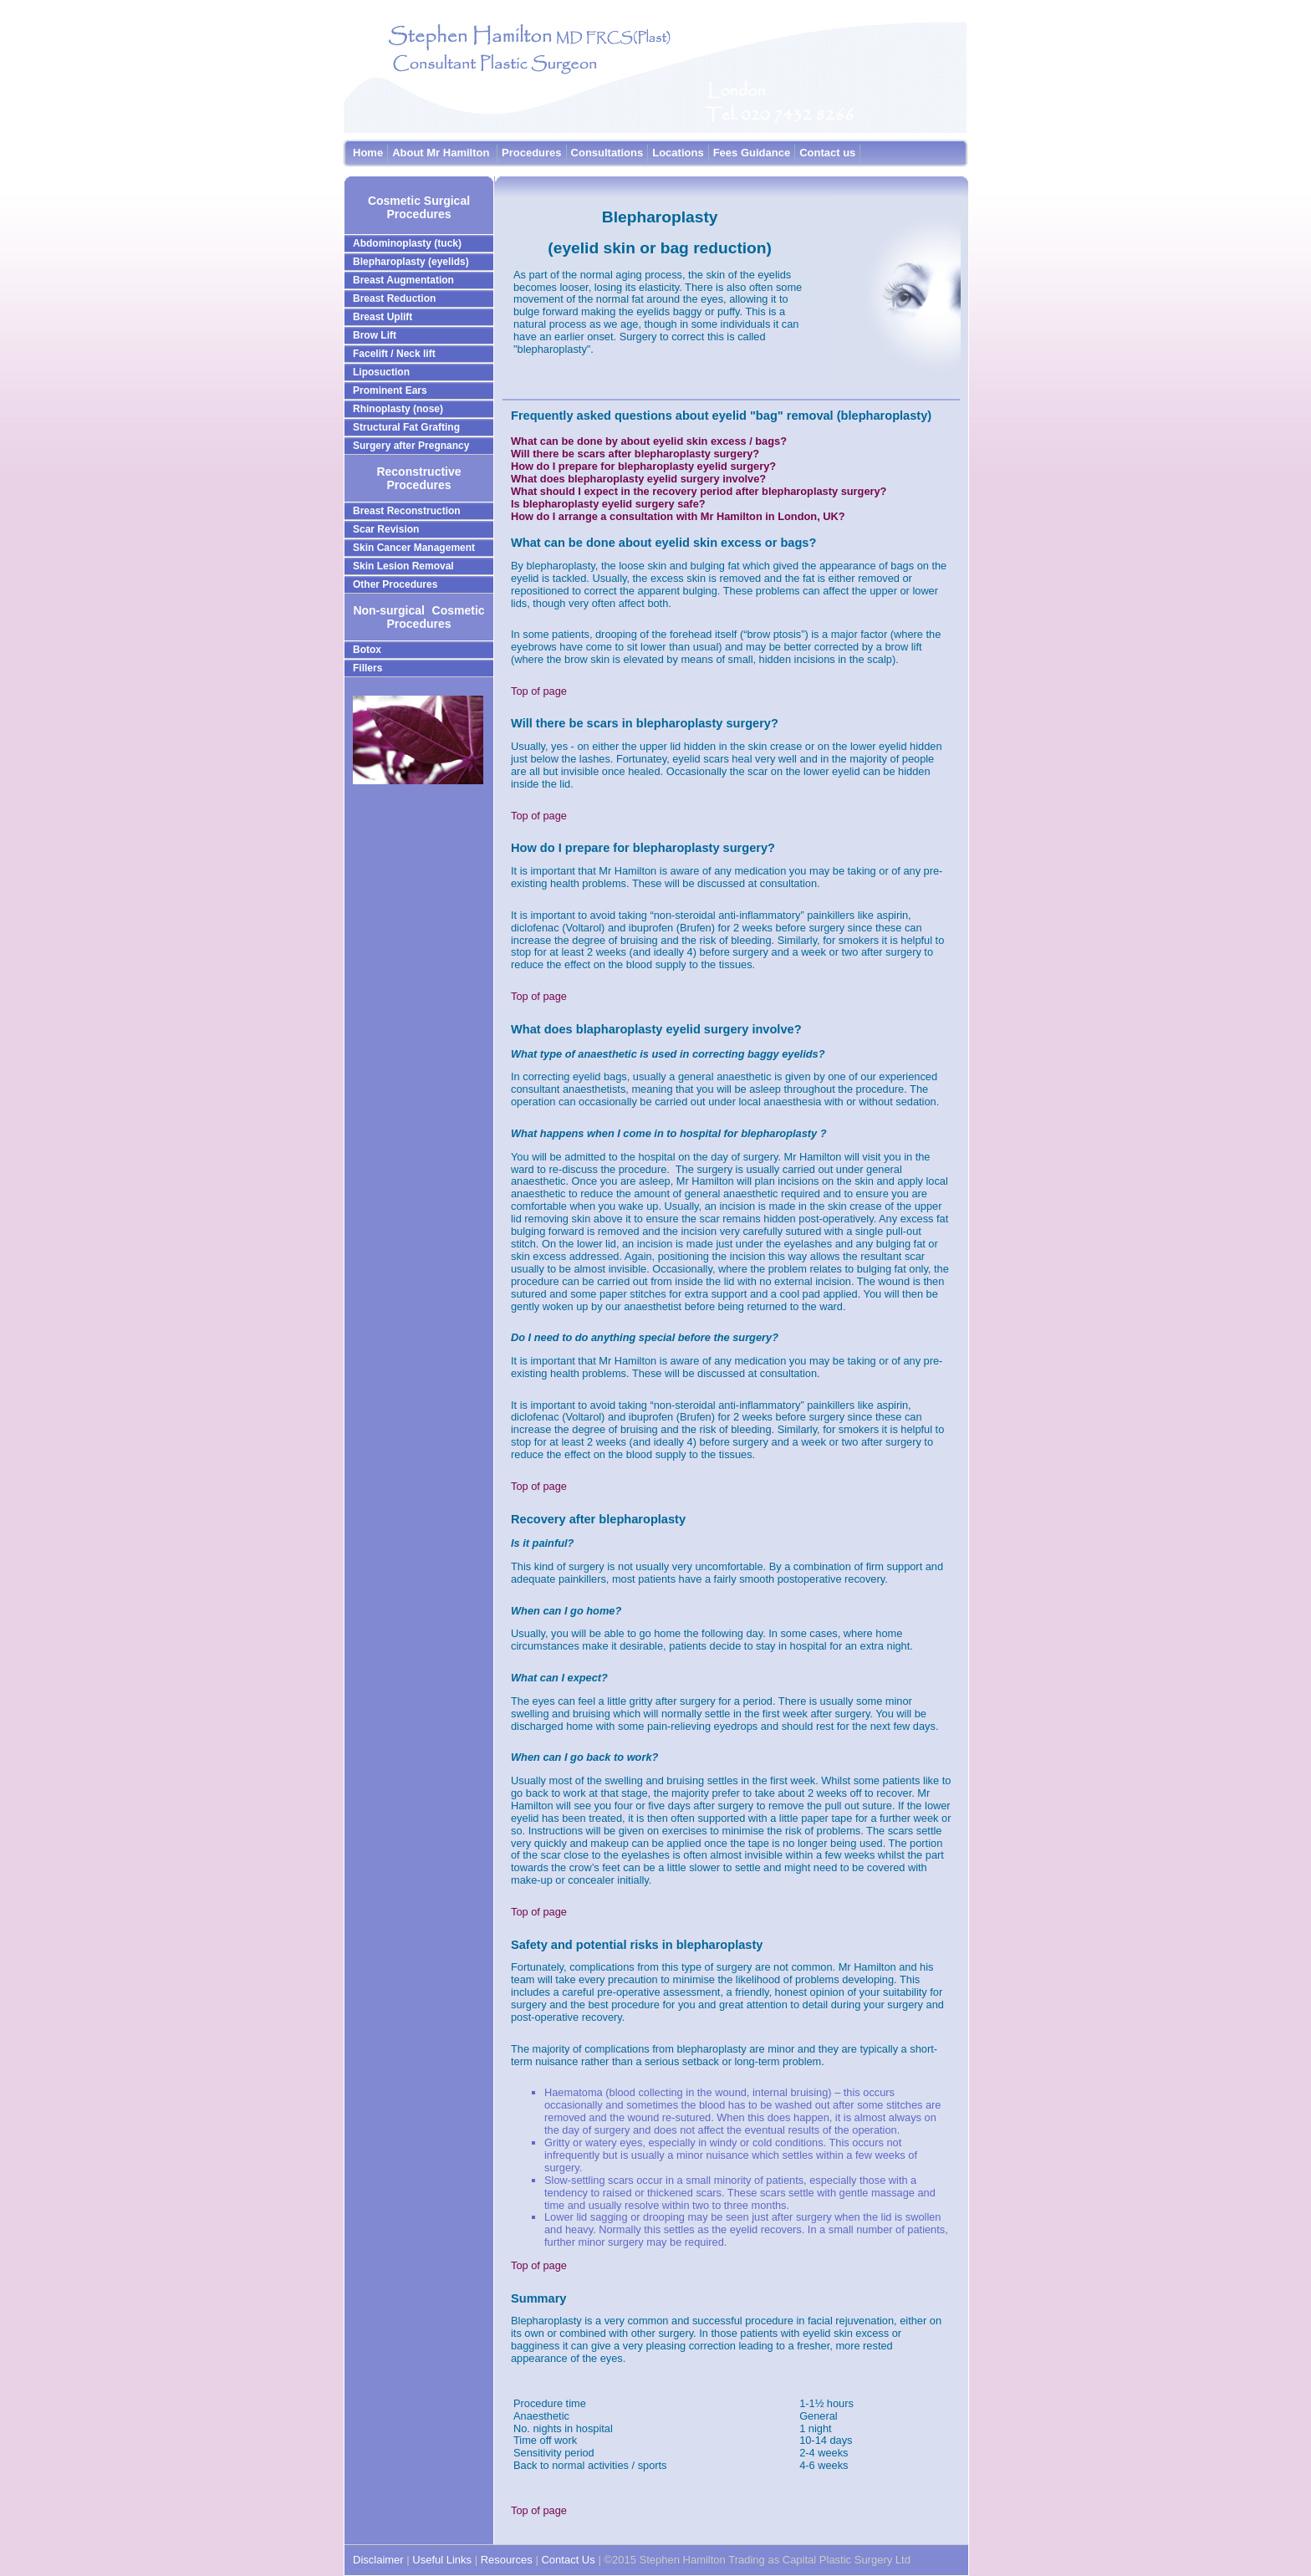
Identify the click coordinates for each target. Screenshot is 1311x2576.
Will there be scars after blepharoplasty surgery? (635, 453)
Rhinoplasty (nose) (398, 409)
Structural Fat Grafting (406, 427)
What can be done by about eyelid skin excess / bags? (649, 441)
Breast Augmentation (403, 280)
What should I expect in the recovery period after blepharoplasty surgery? (698, 491)
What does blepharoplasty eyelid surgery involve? (638, 478)
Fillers (367, 668)
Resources (507, 2559)
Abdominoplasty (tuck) (407, 243)
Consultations (607, 152)
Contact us (827, 152)
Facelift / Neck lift (394, 354)
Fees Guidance (751, 152)
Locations (677, 152)
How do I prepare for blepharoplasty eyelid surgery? (643, 466)
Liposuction (381, 372)
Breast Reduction (394, 298)
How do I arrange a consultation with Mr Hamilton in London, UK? (678, 516)
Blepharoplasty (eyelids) (411, 262)
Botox (367, 649)
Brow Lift (374, 335)
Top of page (539, 691)
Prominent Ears (390, 390)
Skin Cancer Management (414, 547)
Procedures (532, 152)
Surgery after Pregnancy (411, 445)
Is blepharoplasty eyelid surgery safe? (608, 503)
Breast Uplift (382, 317)
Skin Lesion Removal (403, 566)
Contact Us (567, 2559)
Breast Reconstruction (407, 511)
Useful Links (443, 2559)
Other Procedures (395, 584)
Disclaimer (378, 2559)
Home (368, 152)
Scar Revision (386, 529)
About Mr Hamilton (442, 152)
